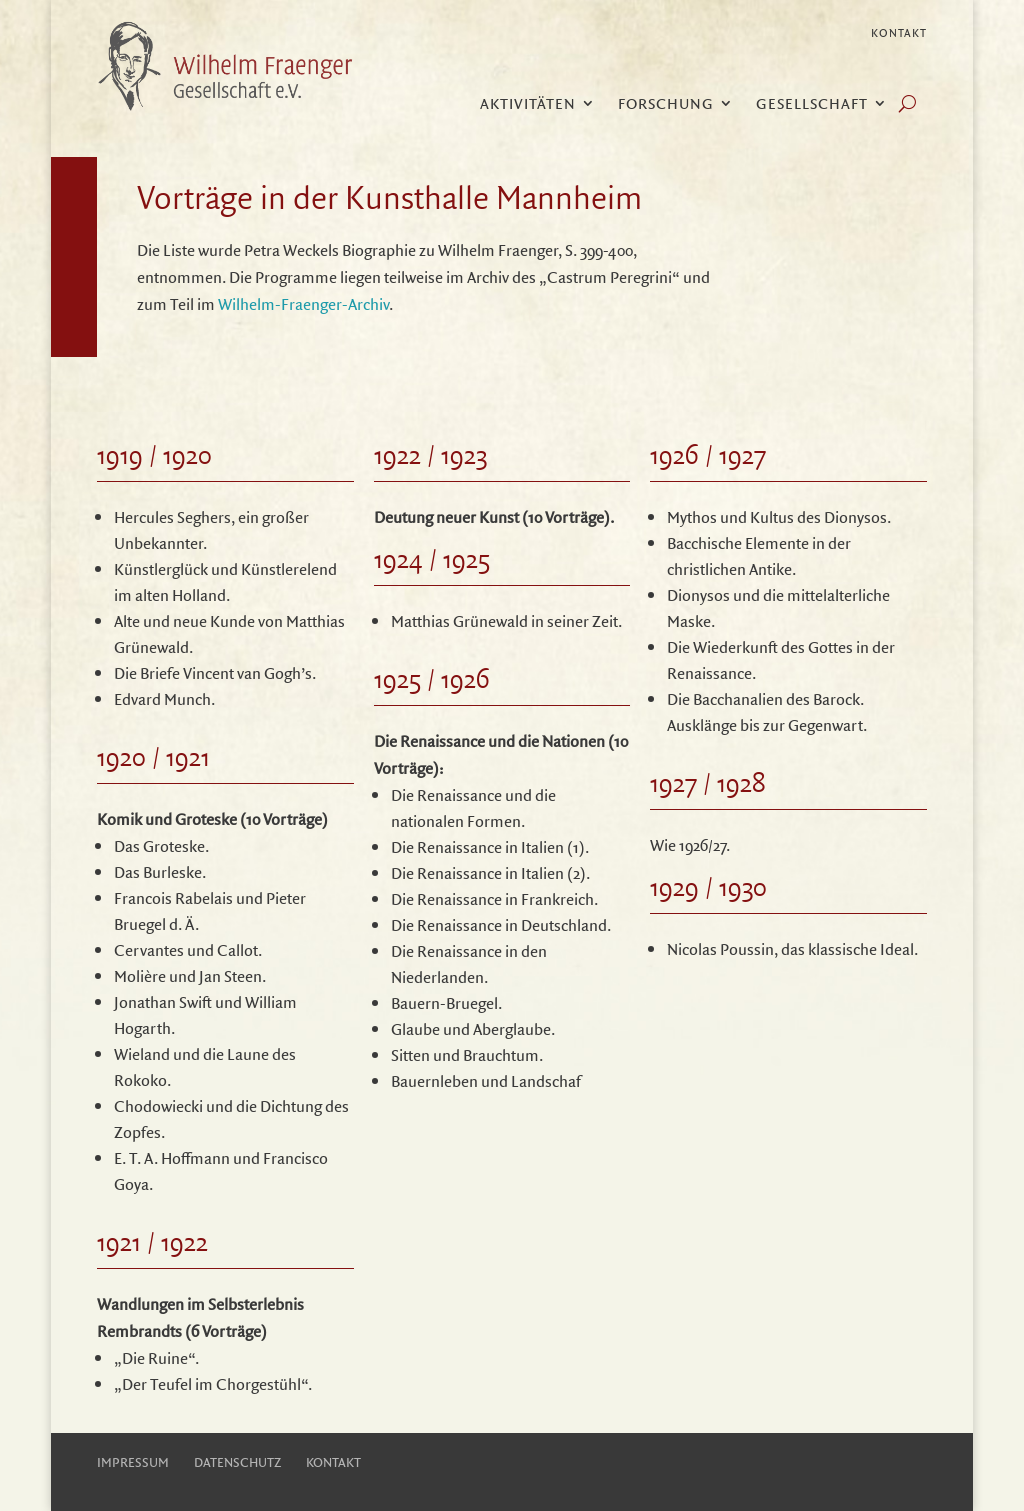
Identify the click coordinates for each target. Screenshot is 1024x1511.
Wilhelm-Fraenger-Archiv (303, 304)
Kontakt (899, 33)
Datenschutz (237, 1462)
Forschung (666, 105)
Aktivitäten (528, 105)
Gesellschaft (812, 105)
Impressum (133, 1462)
